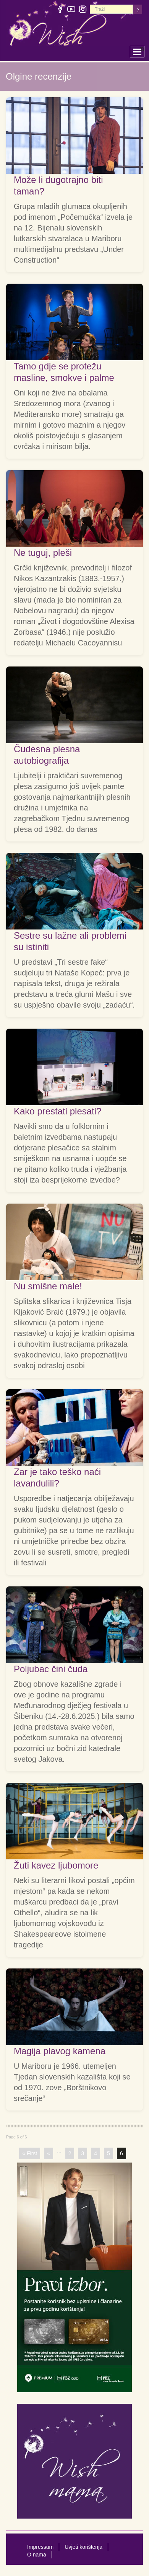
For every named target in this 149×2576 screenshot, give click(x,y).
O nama (36, 2554)
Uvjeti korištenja (83, 2547)
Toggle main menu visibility (138, 49)
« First (29, 2153)
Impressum (40, 2547)
